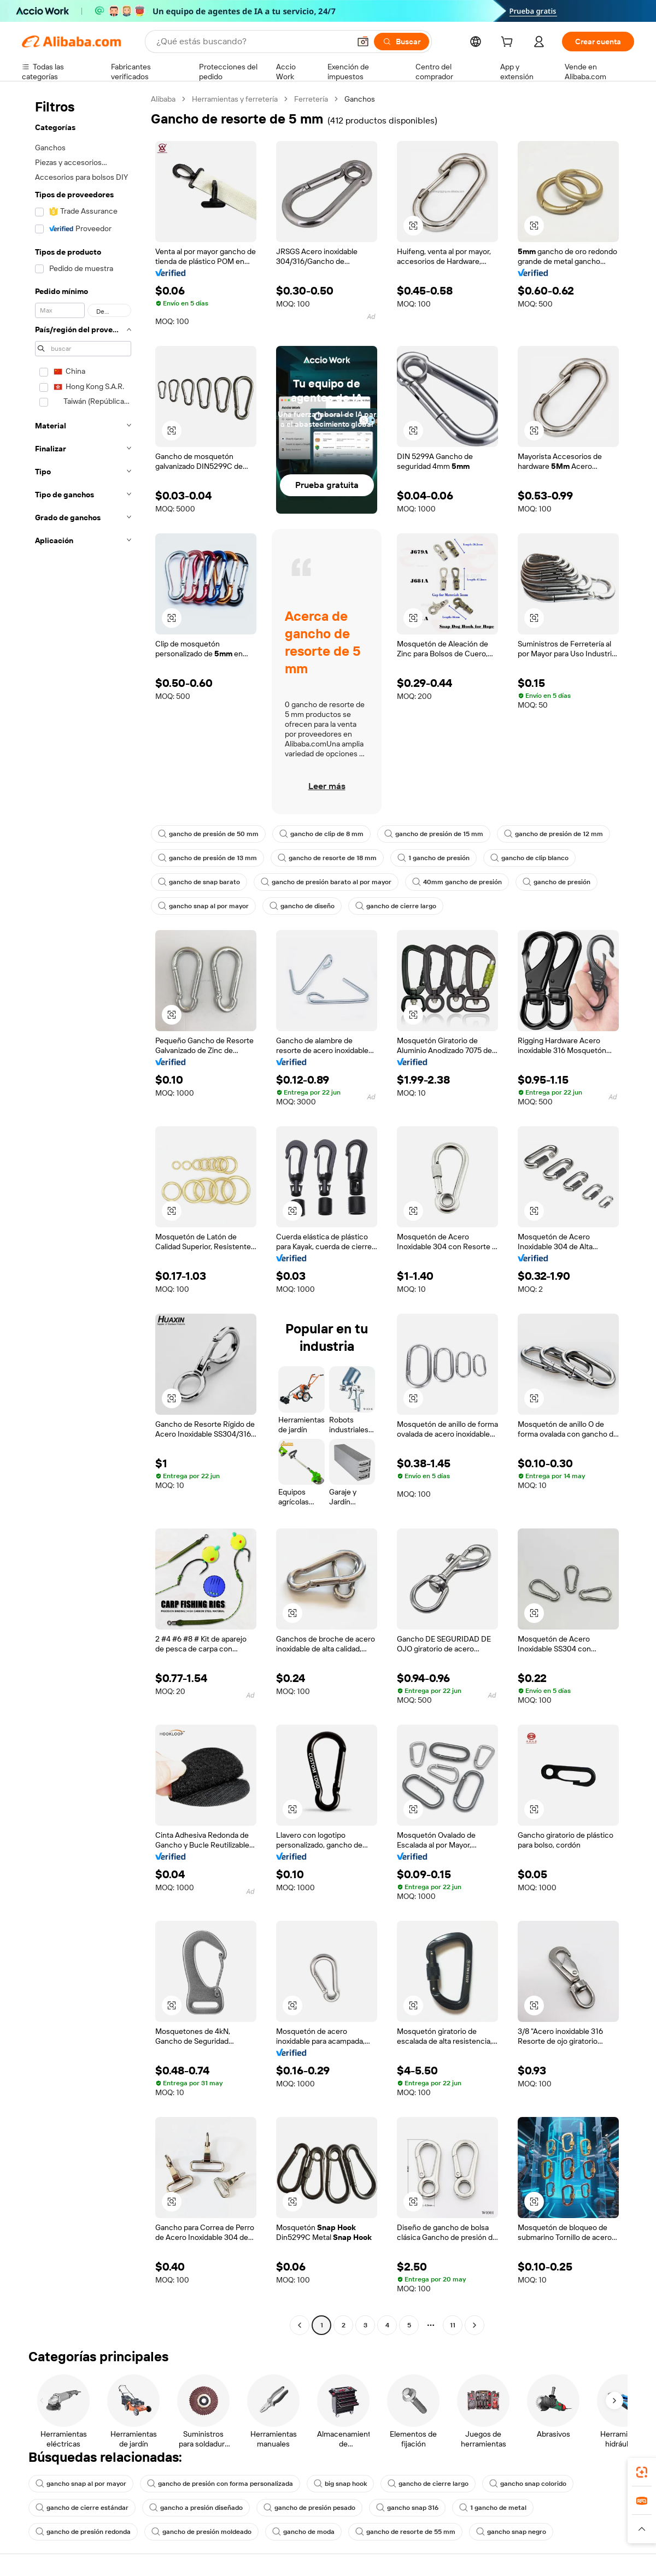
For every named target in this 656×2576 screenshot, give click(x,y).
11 (452, 2325)
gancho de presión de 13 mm (207, 858)
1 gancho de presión (433, 858)
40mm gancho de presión (457, 882)
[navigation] (83, 1213)
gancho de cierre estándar (82, 2507)
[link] (642, 2472)
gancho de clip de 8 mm (321, 834)
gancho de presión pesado (309, 2507)
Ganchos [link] (359, 99)
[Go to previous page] (299, 2325)
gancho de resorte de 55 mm (405, 2531)
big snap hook (340, 2483)
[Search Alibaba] (252, 42)
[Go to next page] (474, 2325)
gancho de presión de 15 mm (433, 834)
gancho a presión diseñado (196, 2507)
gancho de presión (556, 882)
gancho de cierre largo (395, 906)
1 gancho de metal (492, 2507)
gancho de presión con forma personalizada (220, 2483)
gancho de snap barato (199, 882)
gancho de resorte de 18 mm (327, 858)
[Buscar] (401, 41)
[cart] (509, 43)
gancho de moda (303, 2531)
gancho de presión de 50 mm (208, 834)
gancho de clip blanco (529, 858)
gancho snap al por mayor (203, 906)
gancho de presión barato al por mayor (326, 882)
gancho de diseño (302, 906)
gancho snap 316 (407, 2507)
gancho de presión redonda (83, 2531)
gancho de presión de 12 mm (553, 834)
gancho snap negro (511, 2531)
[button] (363, 41)
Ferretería (311, 99)
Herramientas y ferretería (235, 99)
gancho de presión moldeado (201, 2531)
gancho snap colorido (527, 2483)
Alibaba (163, 99)
